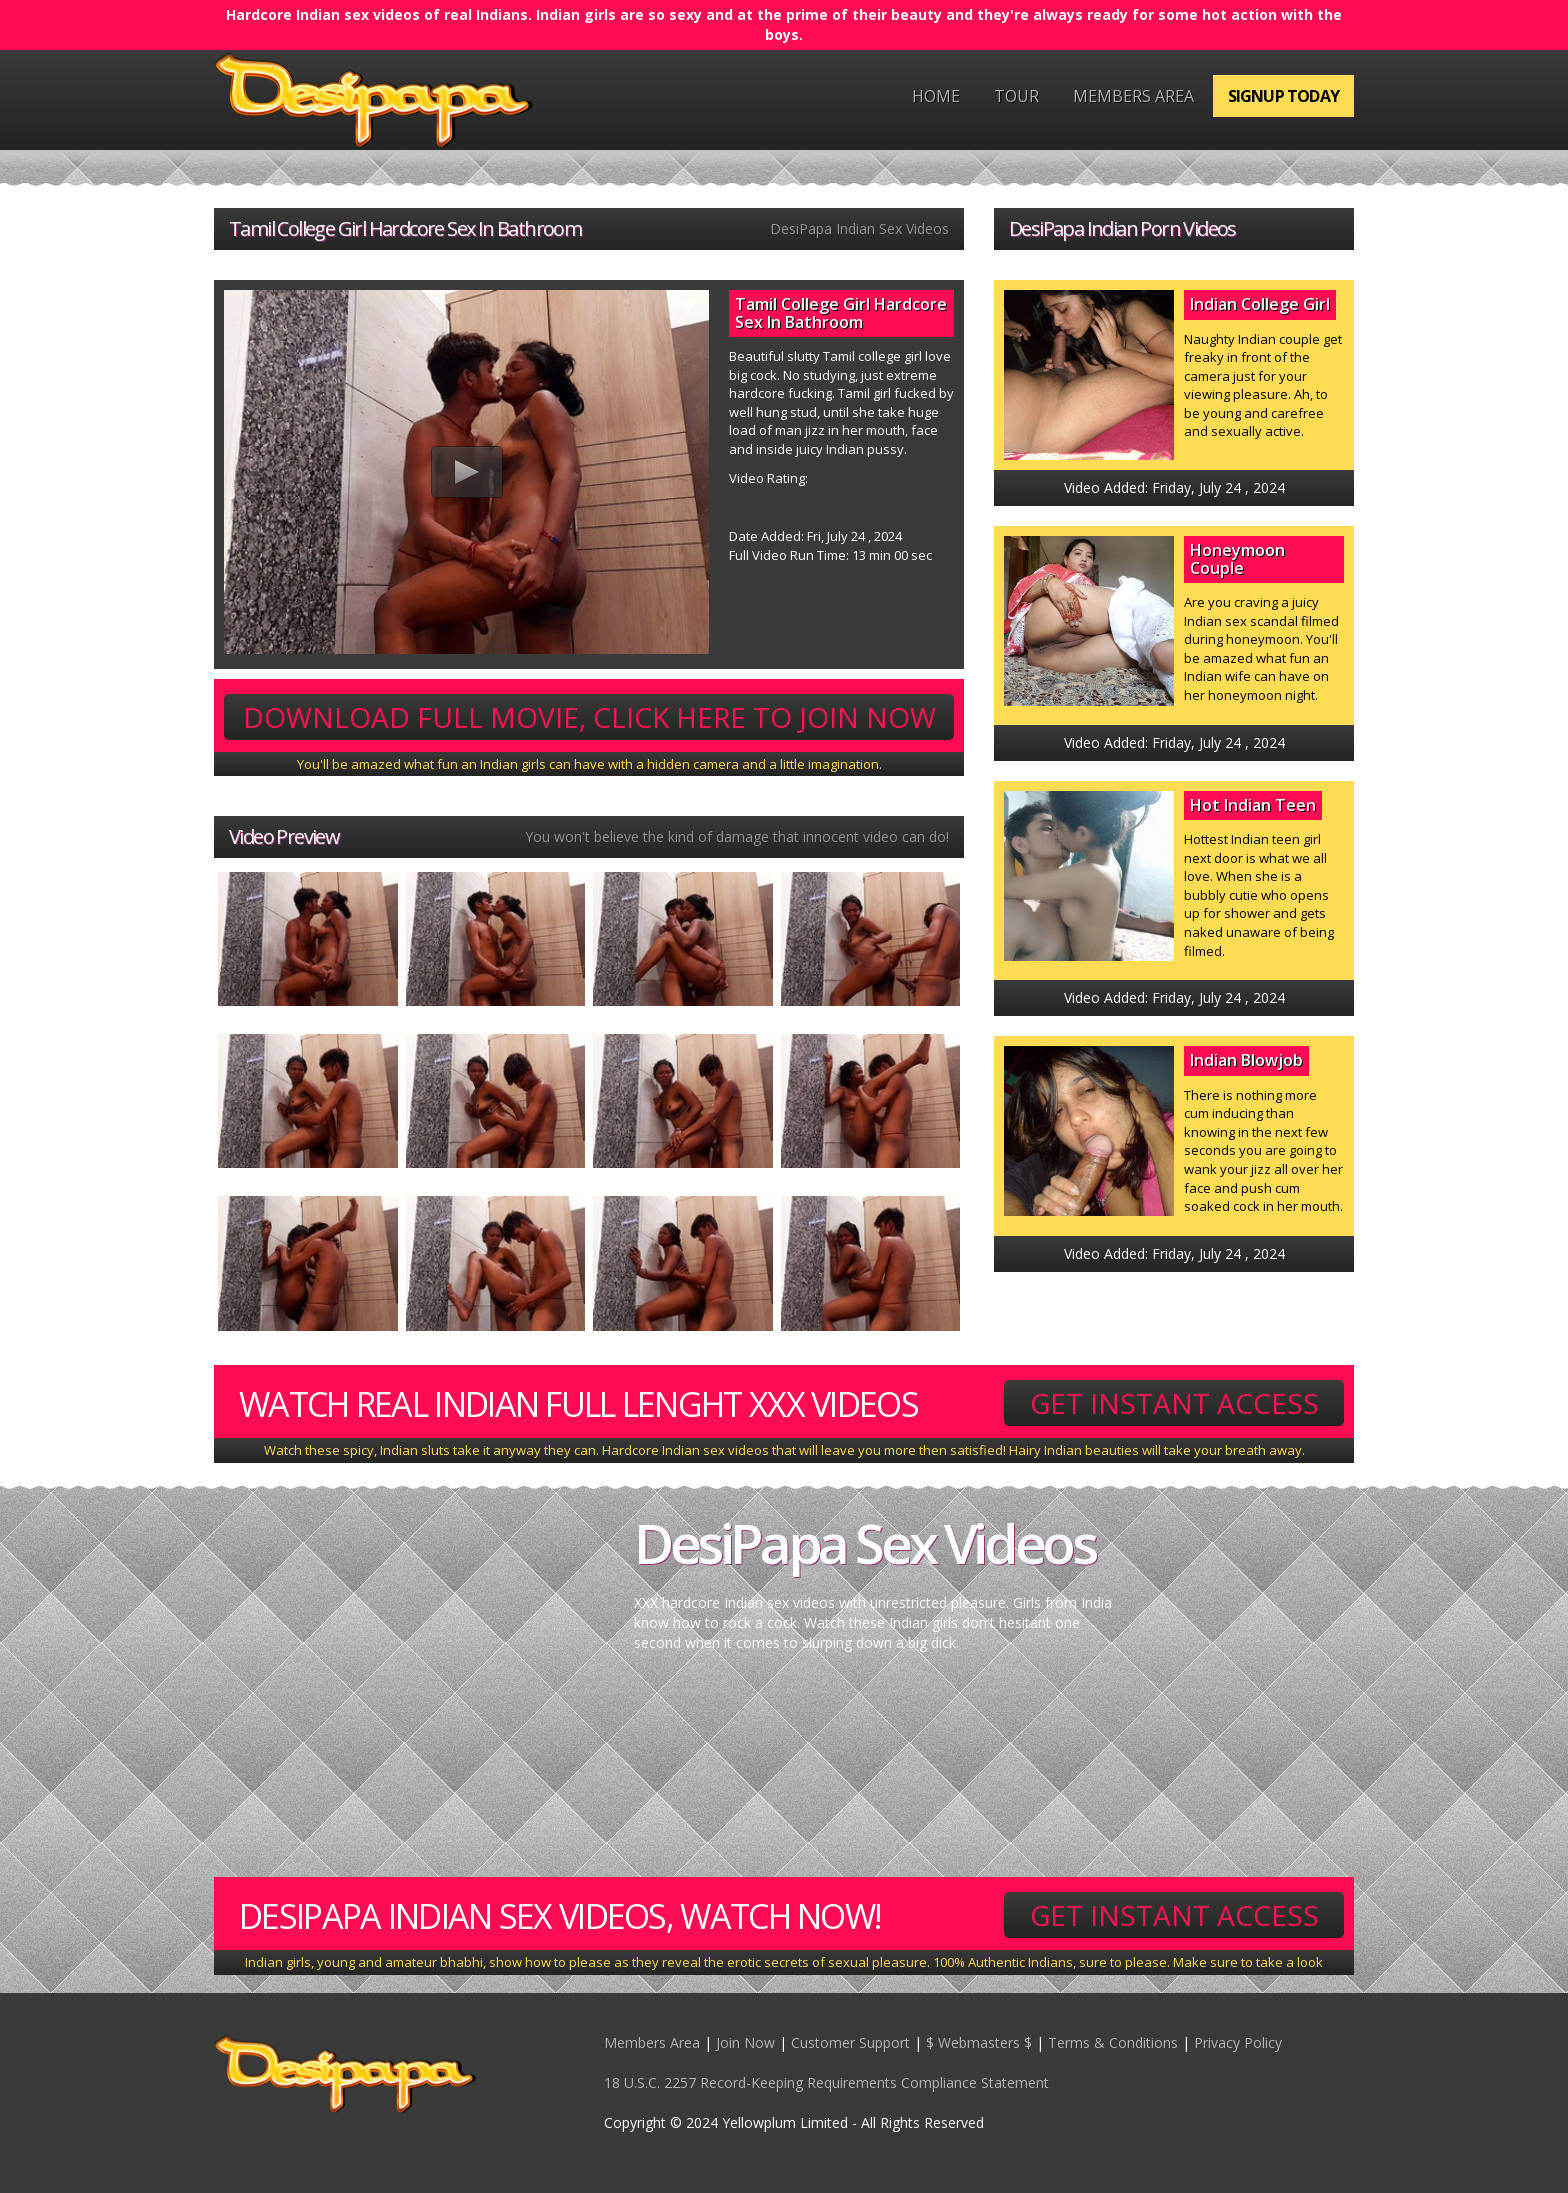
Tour (1016, 96)
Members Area (1133, 96)
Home (936, 96)
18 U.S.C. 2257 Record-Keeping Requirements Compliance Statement (826, 2082)
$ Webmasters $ (979, 2042)
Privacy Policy (1238, 2042)
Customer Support (850, 2042)
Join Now (745, 2042)
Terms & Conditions (1113, 2042)
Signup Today (1283, 96)
